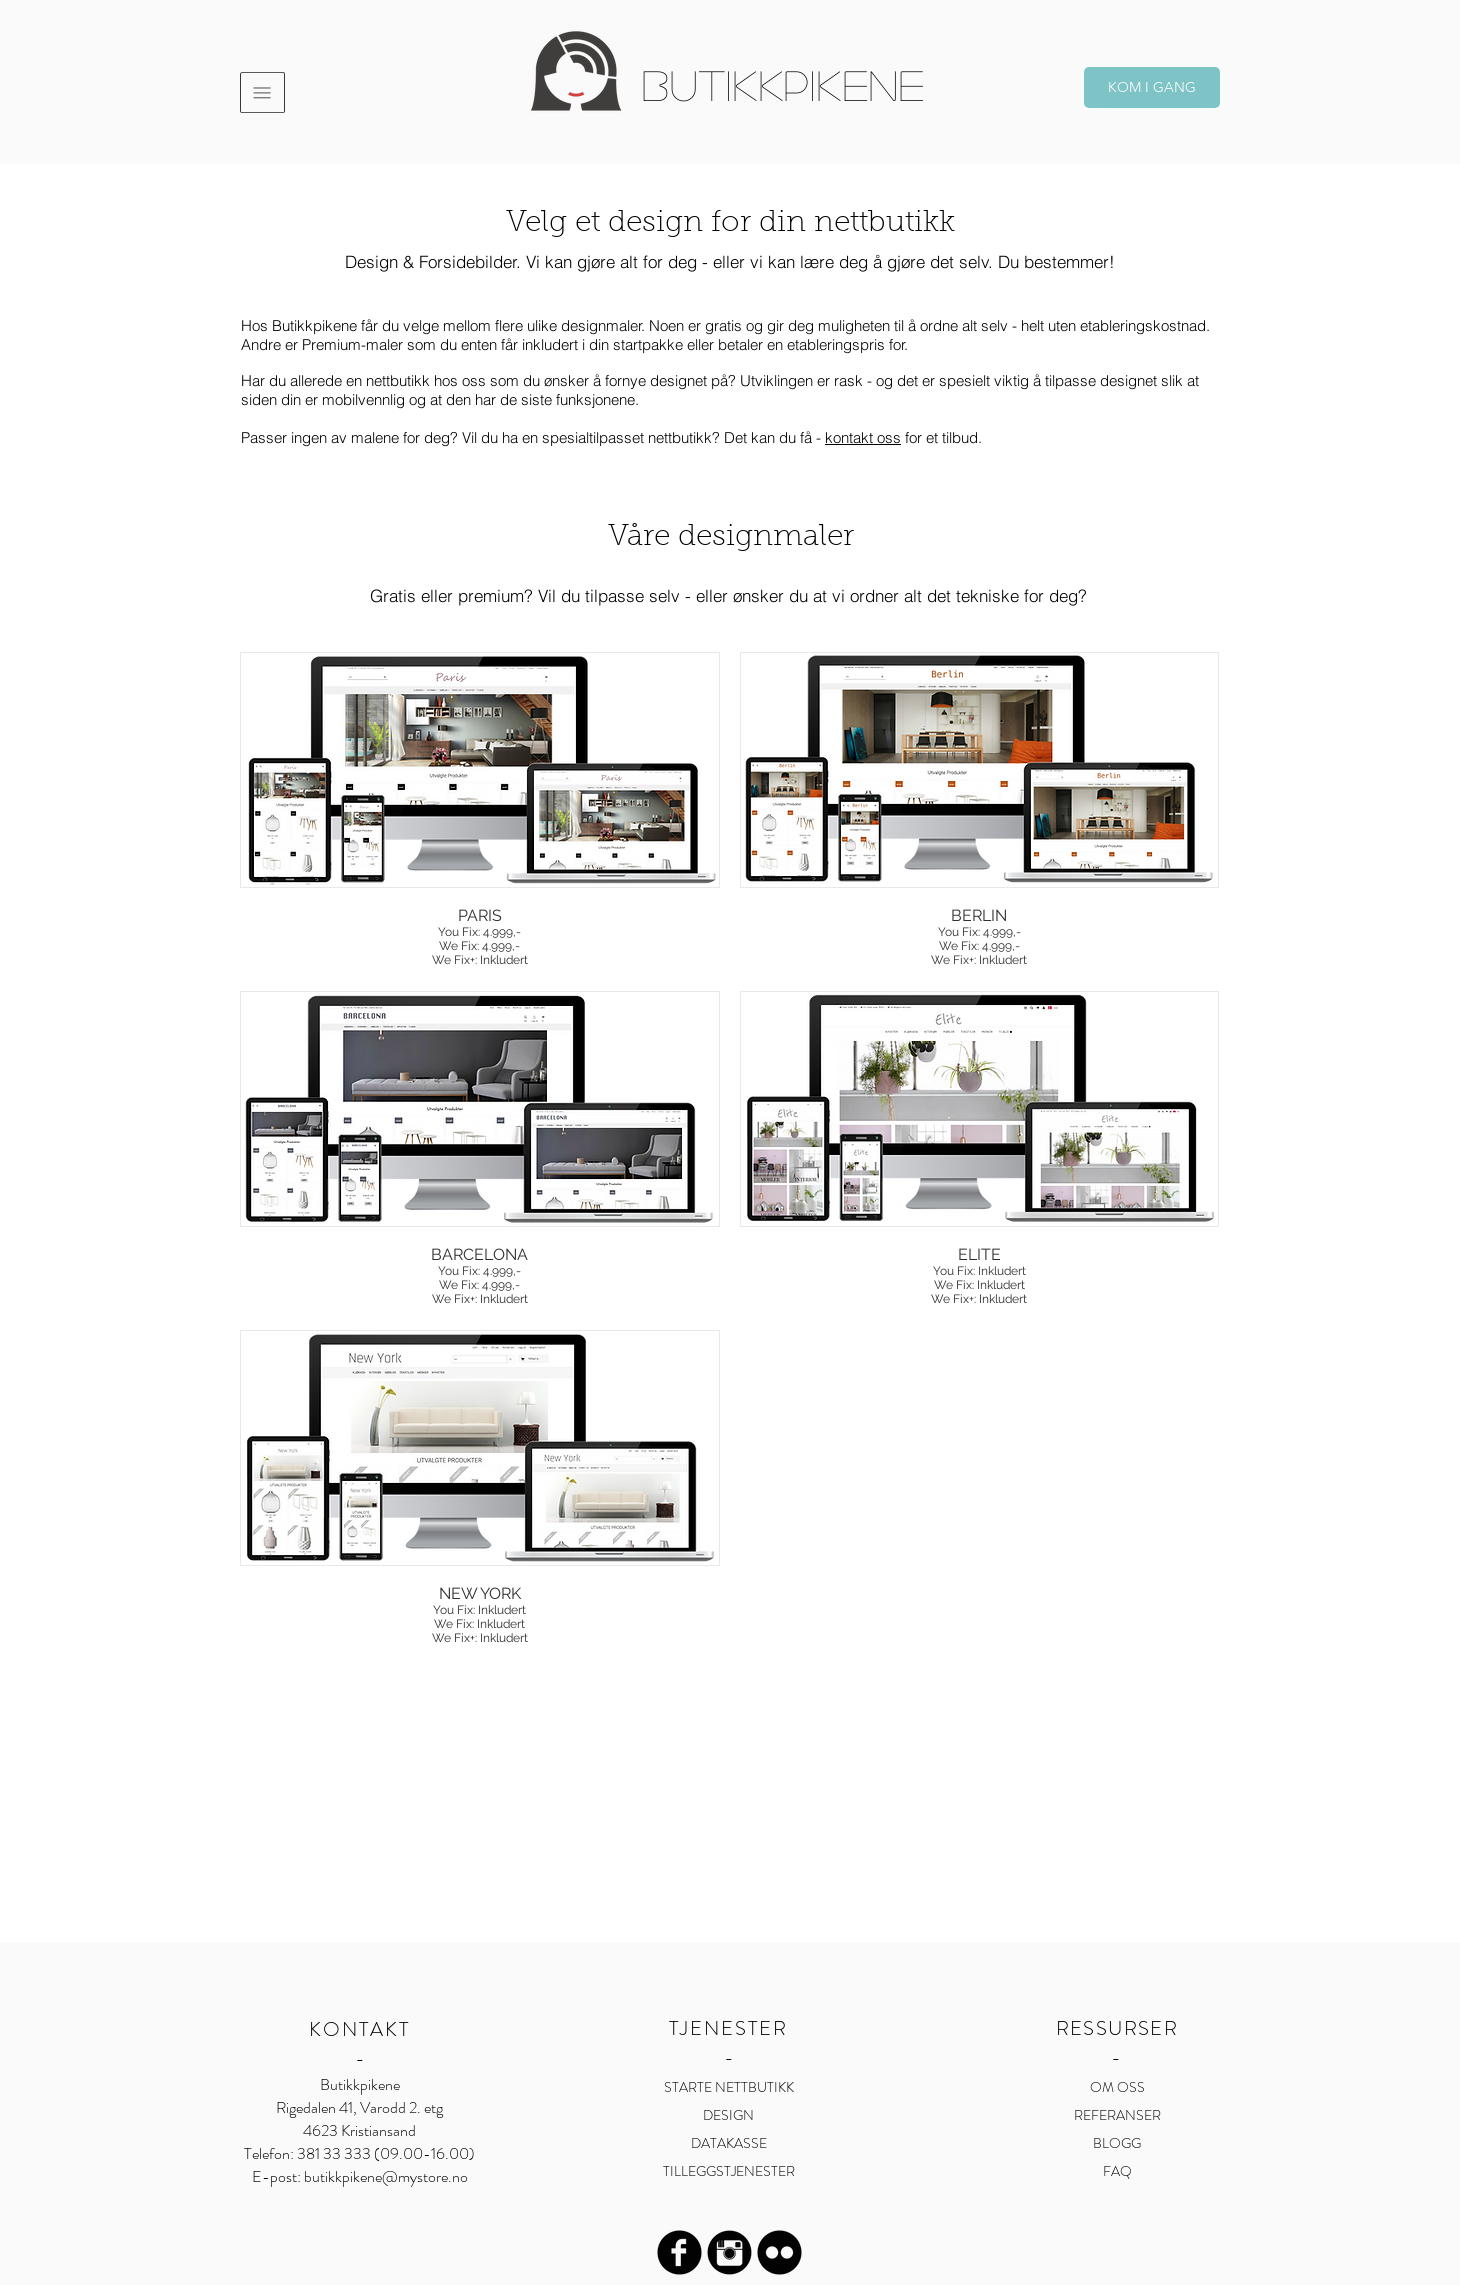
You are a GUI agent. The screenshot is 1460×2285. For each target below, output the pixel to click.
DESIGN (728, 2115)
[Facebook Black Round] (679, 2252)
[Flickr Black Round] (779, 2252)
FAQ (1117, 2171)
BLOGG (1117, 2143)
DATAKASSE (729, 2143)
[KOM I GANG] (1152, 87)
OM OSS (1117, 2087)
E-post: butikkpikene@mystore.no (360, 2176)
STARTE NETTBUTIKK (729, 2087)
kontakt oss (863, 437)
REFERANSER (1117, 2115)
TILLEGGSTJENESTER (729, 2171)
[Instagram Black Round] (729, 2252)
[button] (262, 92)
